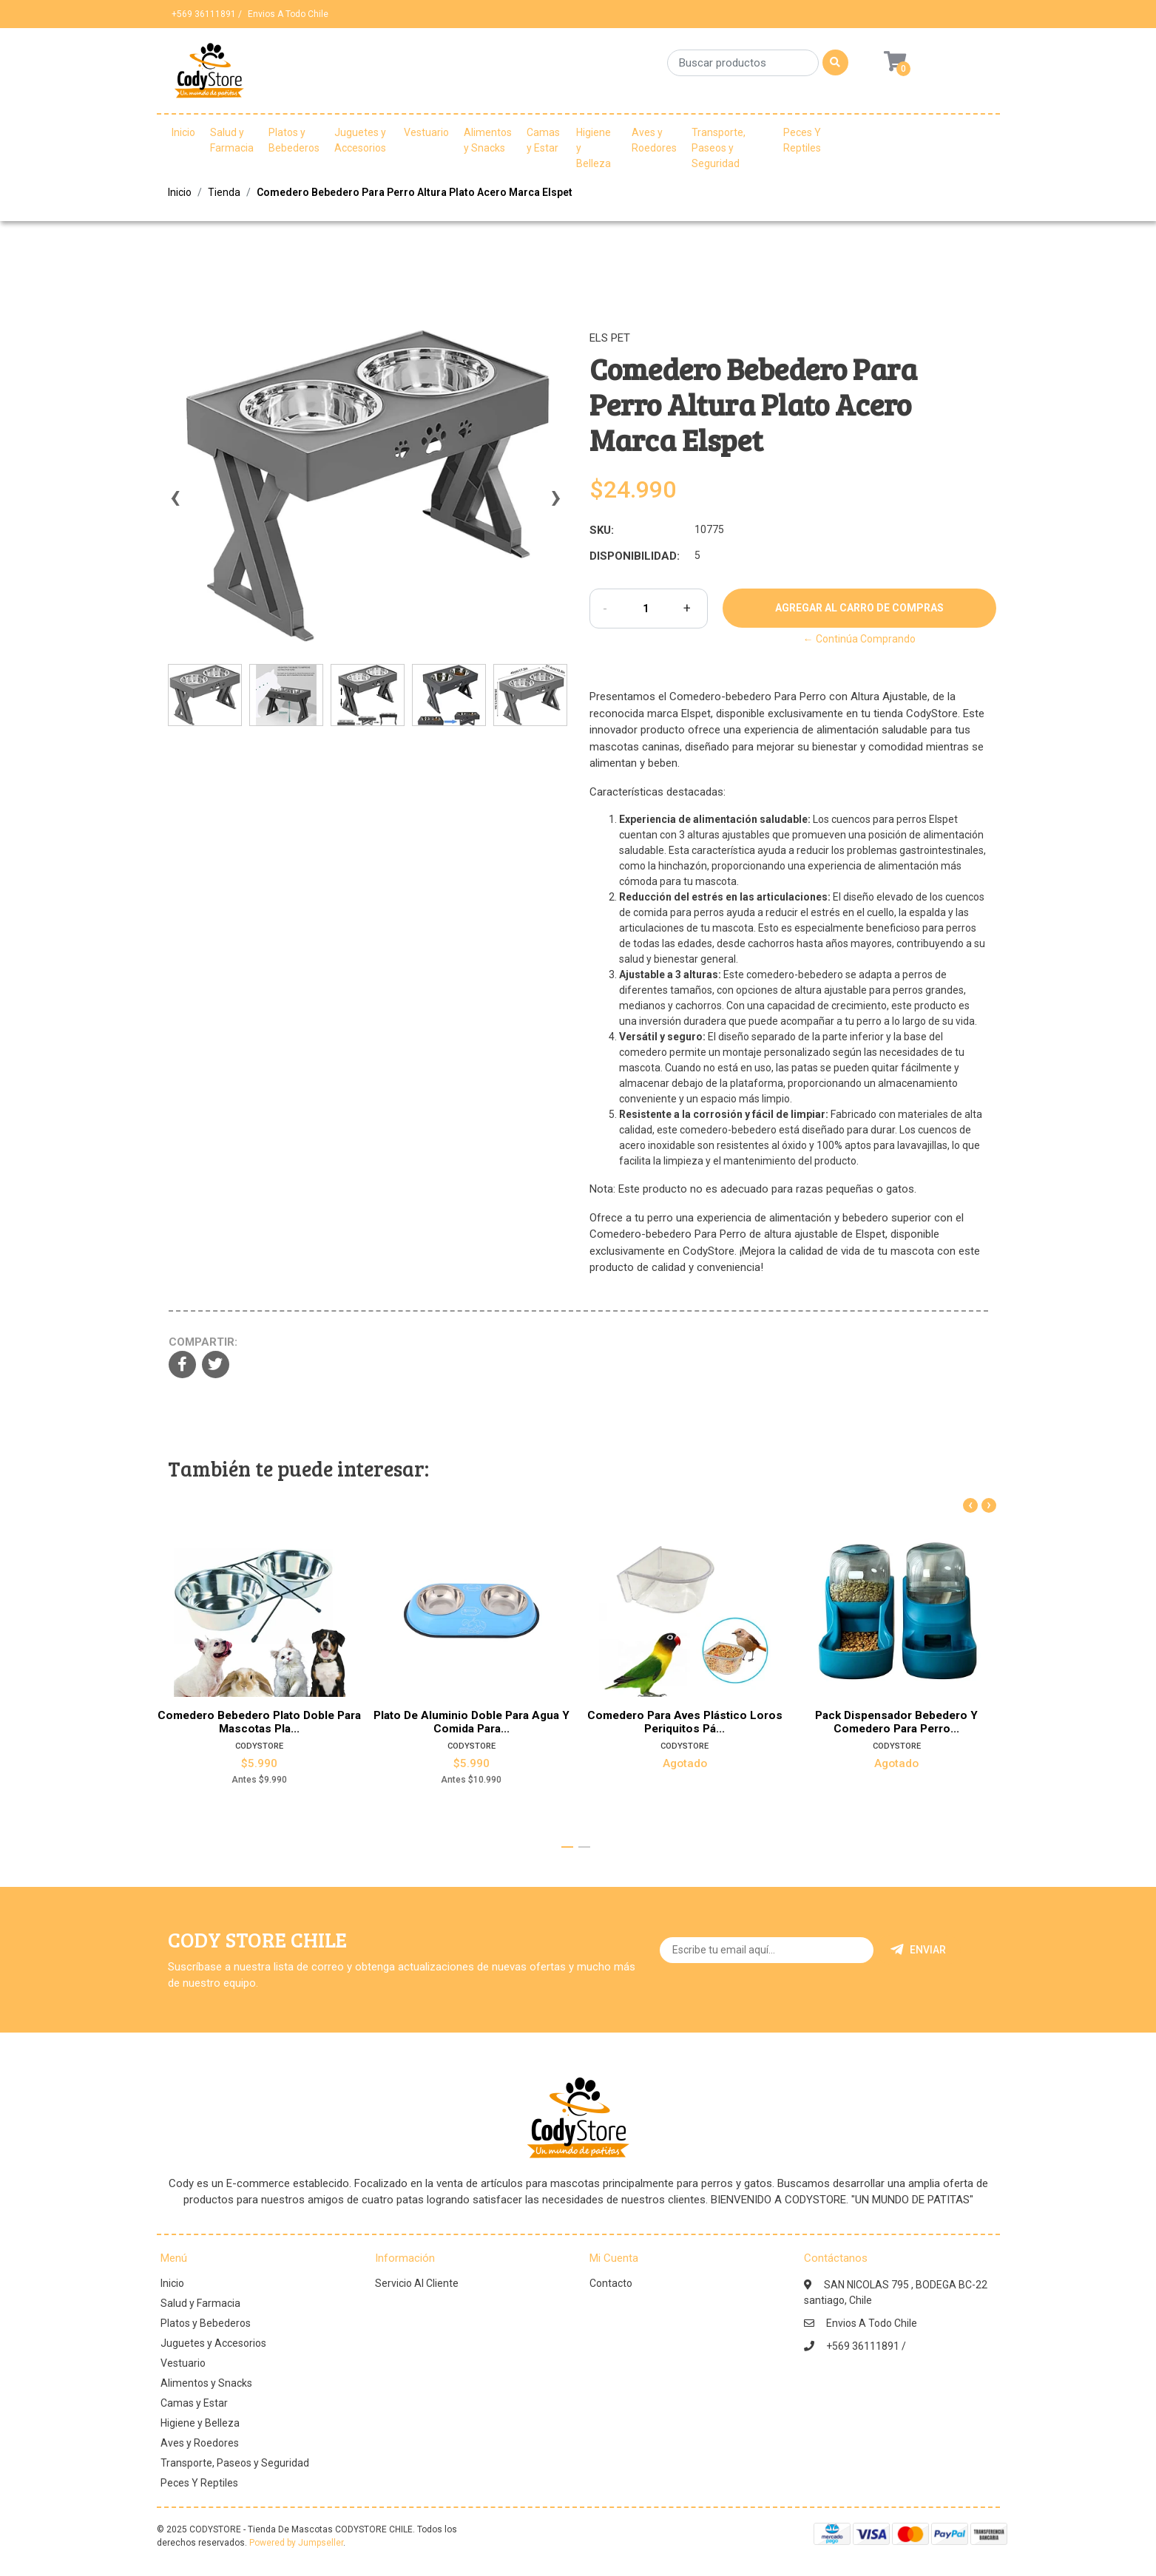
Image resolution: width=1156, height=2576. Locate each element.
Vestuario (426, 132)
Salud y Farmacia (232, 140)
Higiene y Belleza (593, 147)
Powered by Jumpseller (296, 2543)
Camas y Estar (543, 140)
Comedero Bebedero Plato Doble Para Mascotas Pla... (259, 1721)
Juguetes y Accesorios (360, 140)
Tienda (224, 192)
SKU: (601, 530)
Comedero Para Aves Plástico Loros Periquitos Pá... (684, 1721)
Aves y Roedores (654, 140)
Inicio (183, 132)
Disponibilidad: (634, 556)
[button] (567, 1847)
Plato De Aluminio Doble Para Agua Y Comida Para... (471, 1721)
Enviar (918, 1949)
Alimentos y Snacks (488, 140)
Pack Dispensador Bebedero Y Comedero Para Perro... (897, 1721)
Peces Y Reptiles (802, 140)
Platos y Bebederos (294, 140)
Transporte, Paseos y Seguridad (719, 147)
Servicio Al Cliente (417, 2283)
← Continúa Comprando (859, 639)
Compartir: (203, 1342)
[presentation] (175, 504)
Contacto (610, 2283)
